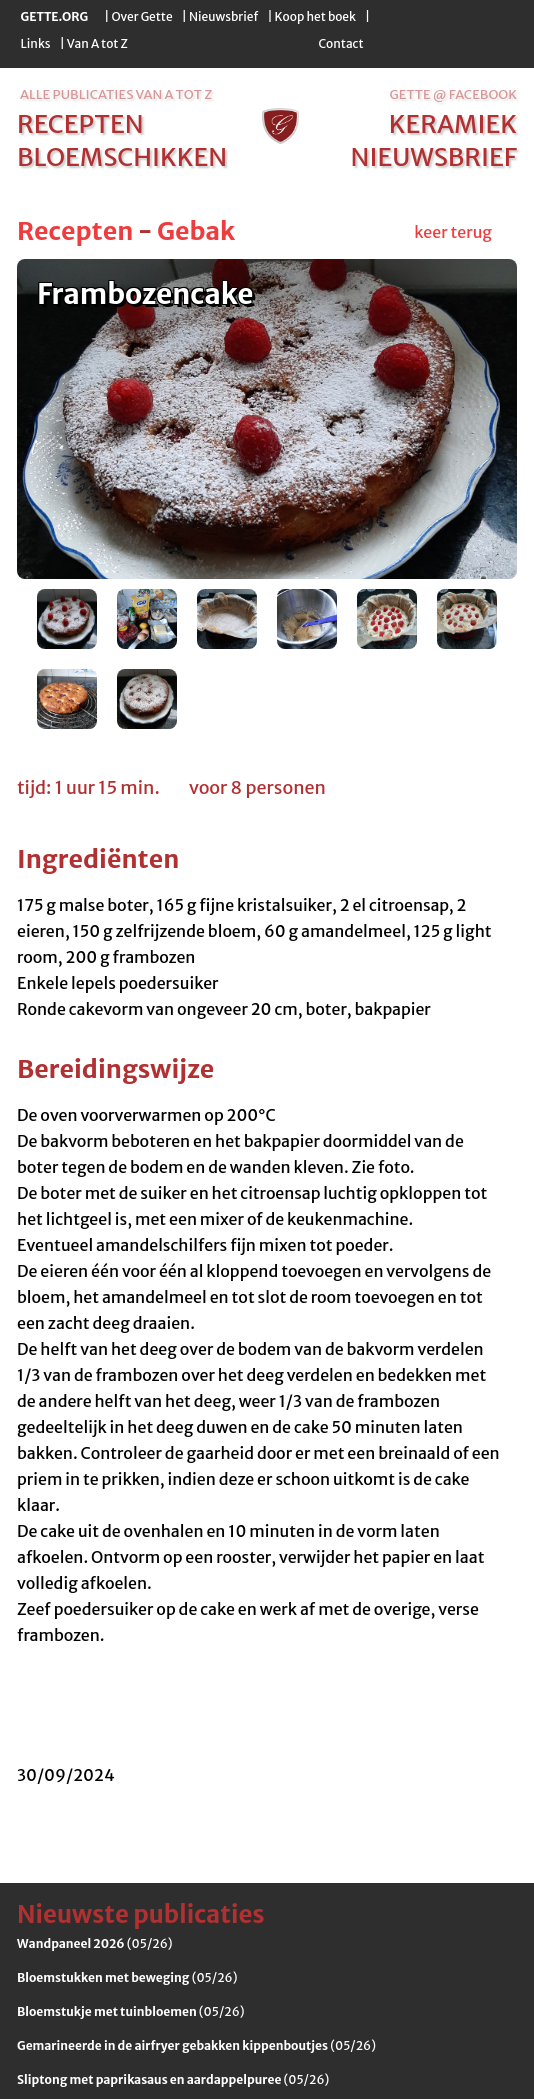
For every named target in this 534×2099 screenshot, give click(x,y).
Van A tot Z (97, 43)
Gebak (196, 231)
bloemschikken (122, 157)
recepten (80, 124)
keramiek (453, 124)
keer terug (453, 232)
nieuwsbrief (434, 157)
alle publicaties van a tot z (116, 94)
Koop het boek (315, 16)
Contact (340, 43)
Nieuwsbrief (223, 16)
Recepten (75, 231)
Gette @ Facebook (453, 94)
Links (36, 43)
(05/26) (95, 1943)
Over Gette (141, 16)
